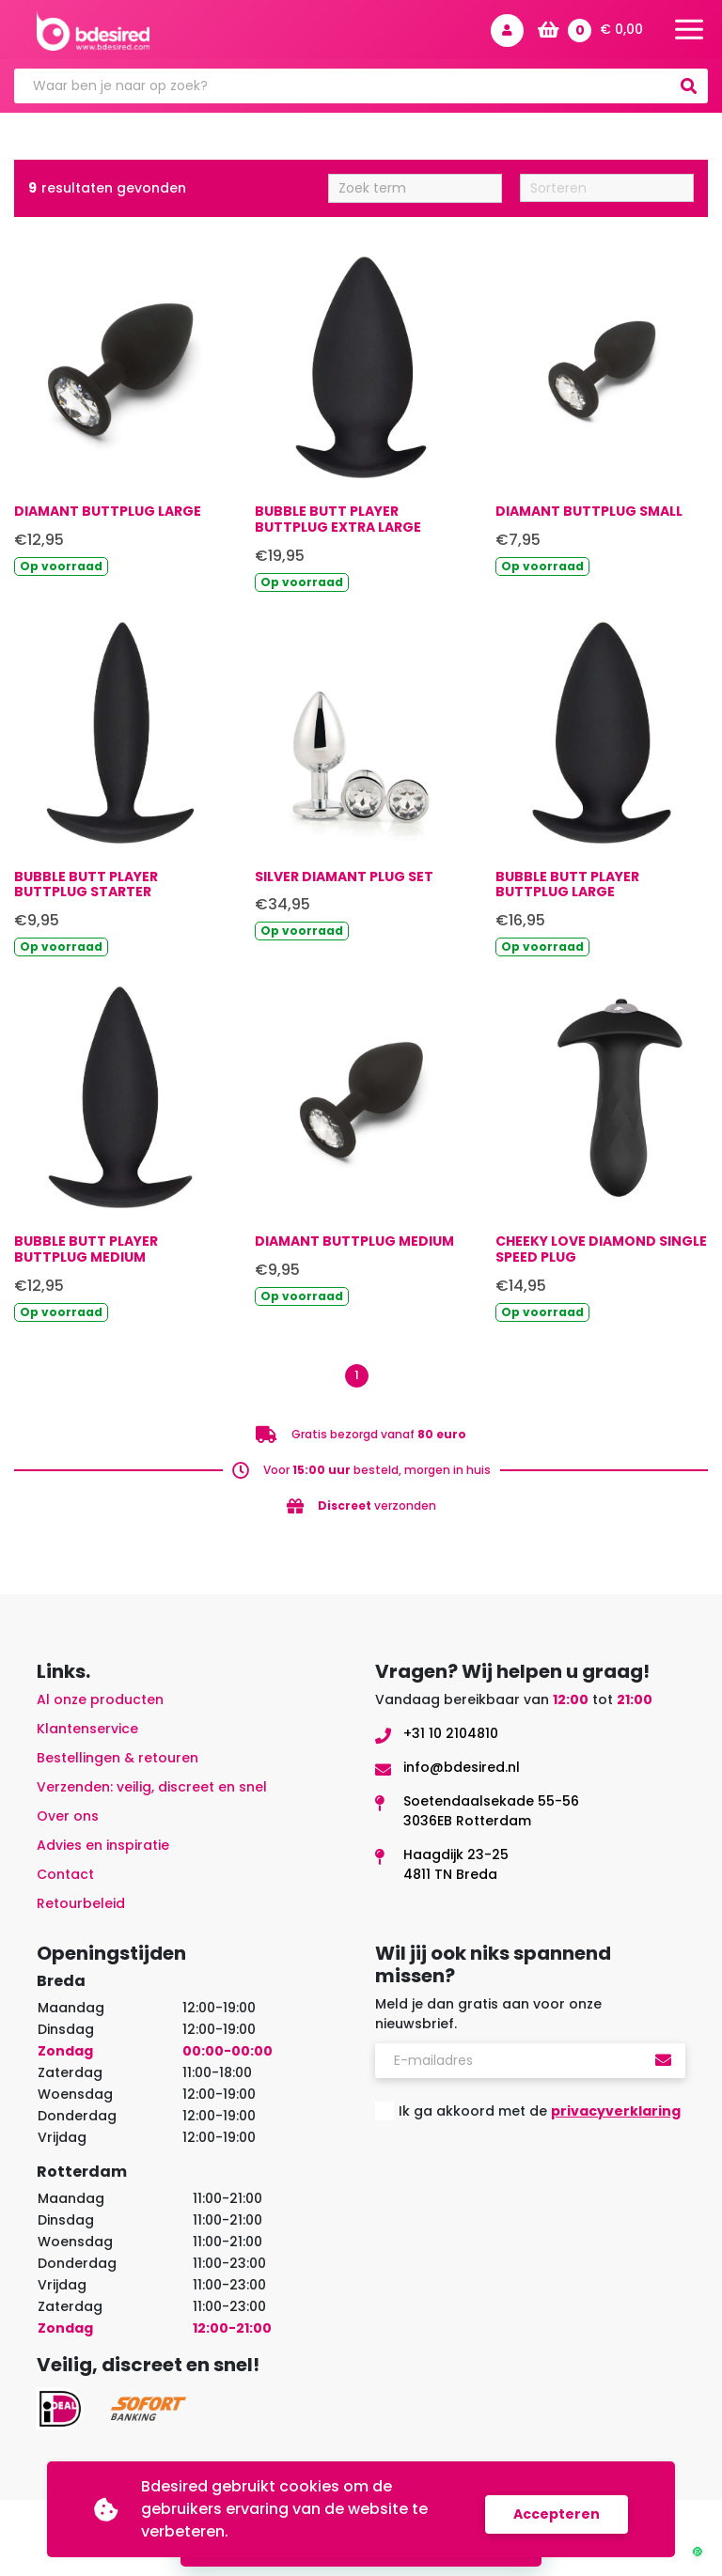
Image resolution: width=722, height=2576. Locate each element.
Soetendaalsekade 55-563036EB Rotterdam (491, 1815)
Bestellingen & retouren (117, 1762)
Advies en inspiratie (103, 1849)
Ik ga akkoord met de (540, 2115)
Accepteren (556, 2509)
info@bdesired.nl (461, 1771)
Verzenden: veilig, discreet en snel (152, 1791)
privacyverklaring (616, 2115)
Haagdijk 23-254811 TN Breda (456, 1869)
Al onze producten (100, 1704)
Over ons (68, 1820)
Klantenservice (87, 1733)
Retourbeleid (81, 1908)
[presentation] (518, 2186)
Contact (65, 1879)
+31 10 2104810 (450, 1738)
